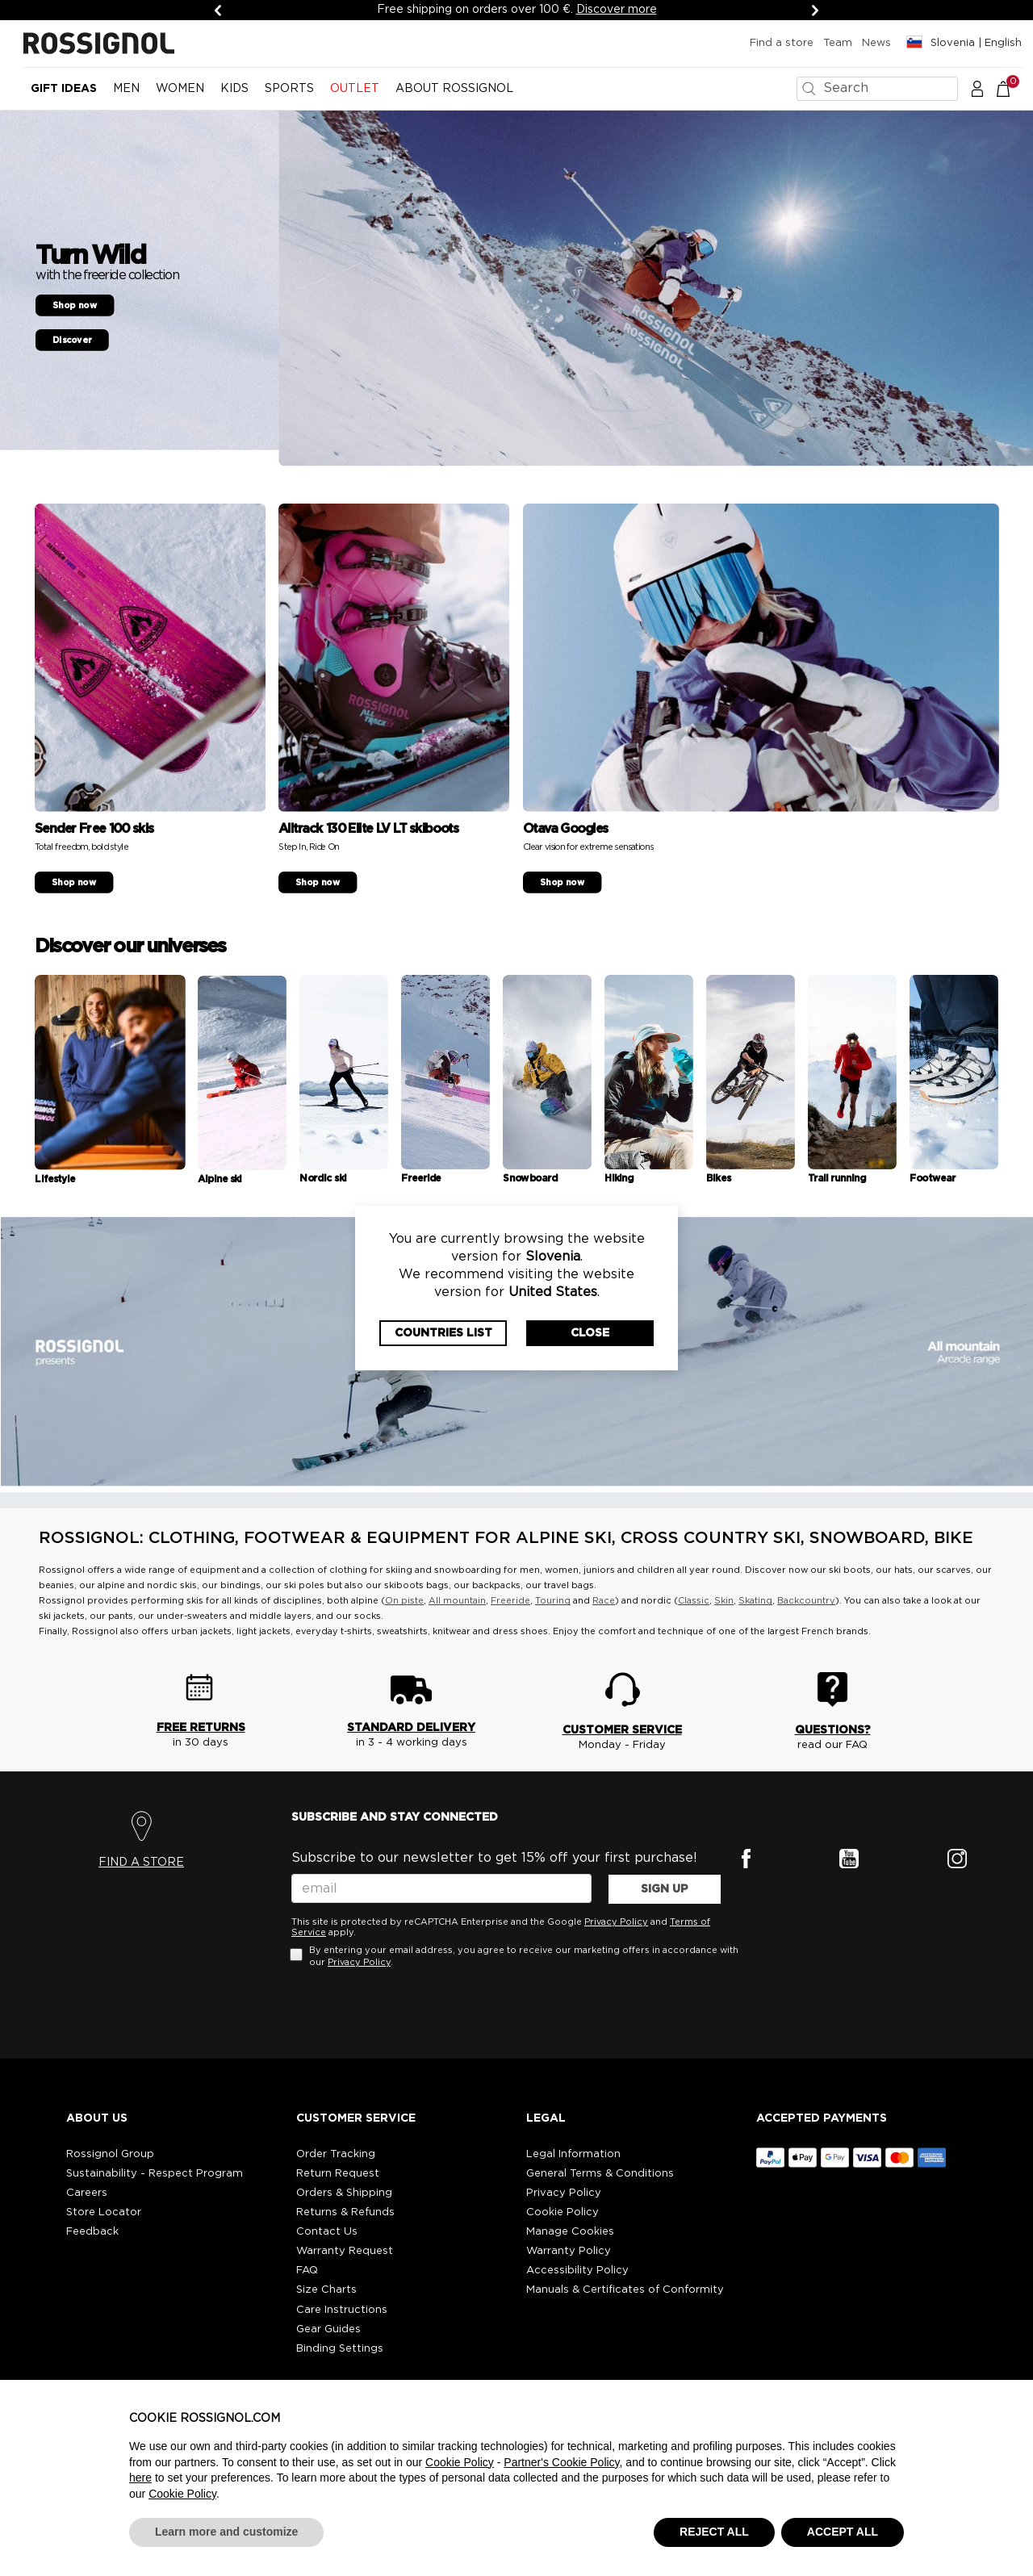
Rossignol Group (110, 2154)
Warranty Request (344, 2251)
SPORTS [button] (289, 88)
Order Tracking (335, 2154)
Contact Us (327, 2232)
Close (590, 1333)
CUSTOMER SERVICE (622, 1730)
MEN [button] (126, 88)
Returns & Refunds (345, 2212)
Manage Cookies (570, 2232)
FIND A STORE (141, 1862)
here (140, 2477)
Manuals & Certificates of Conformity (625, 2290)
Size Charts (326, 2290)
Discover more (616, 9)
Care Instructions (341, 2310)
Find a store (781, 43)
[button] (977, 88)
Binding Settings (339, 2349)
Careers (86, 2193)
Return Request (337, 2173)
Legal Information (573, 2154)
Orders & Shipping (344, 2193)
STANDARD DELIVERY (411, 1727)
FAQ (307, 2270)
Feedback (92, 2232)
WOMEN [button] (180, 88)
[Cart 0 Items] (1011, 88)
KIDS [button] (234, 88)
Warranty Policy (568, 2251)
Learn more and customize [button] (226, 2531)
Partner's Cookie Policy (561, 2462)
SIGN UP (664, 1889)
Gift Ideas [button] (64, 88)
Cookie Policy (562, 2212)
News (876, 43)
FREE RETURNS (201, 1727)
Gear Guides (328, 2329)
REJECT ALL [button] (714, 2531)
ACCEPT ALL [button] (842, 2531)
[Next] (815, 10)
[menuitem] (64, 95)
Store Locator (103, 2212)
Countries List (443, 1333)
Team (837, 43)
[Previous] (218, 10)
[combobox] (877, 89)
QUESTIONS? (833, 1730)
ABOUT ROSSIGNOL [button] (454, 88)
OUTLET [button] (354, 88)
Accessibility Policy (577, 2270)
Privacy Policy (616, 1921)
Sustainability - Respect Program (154, 2173)
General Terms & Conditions (600, 2173)
